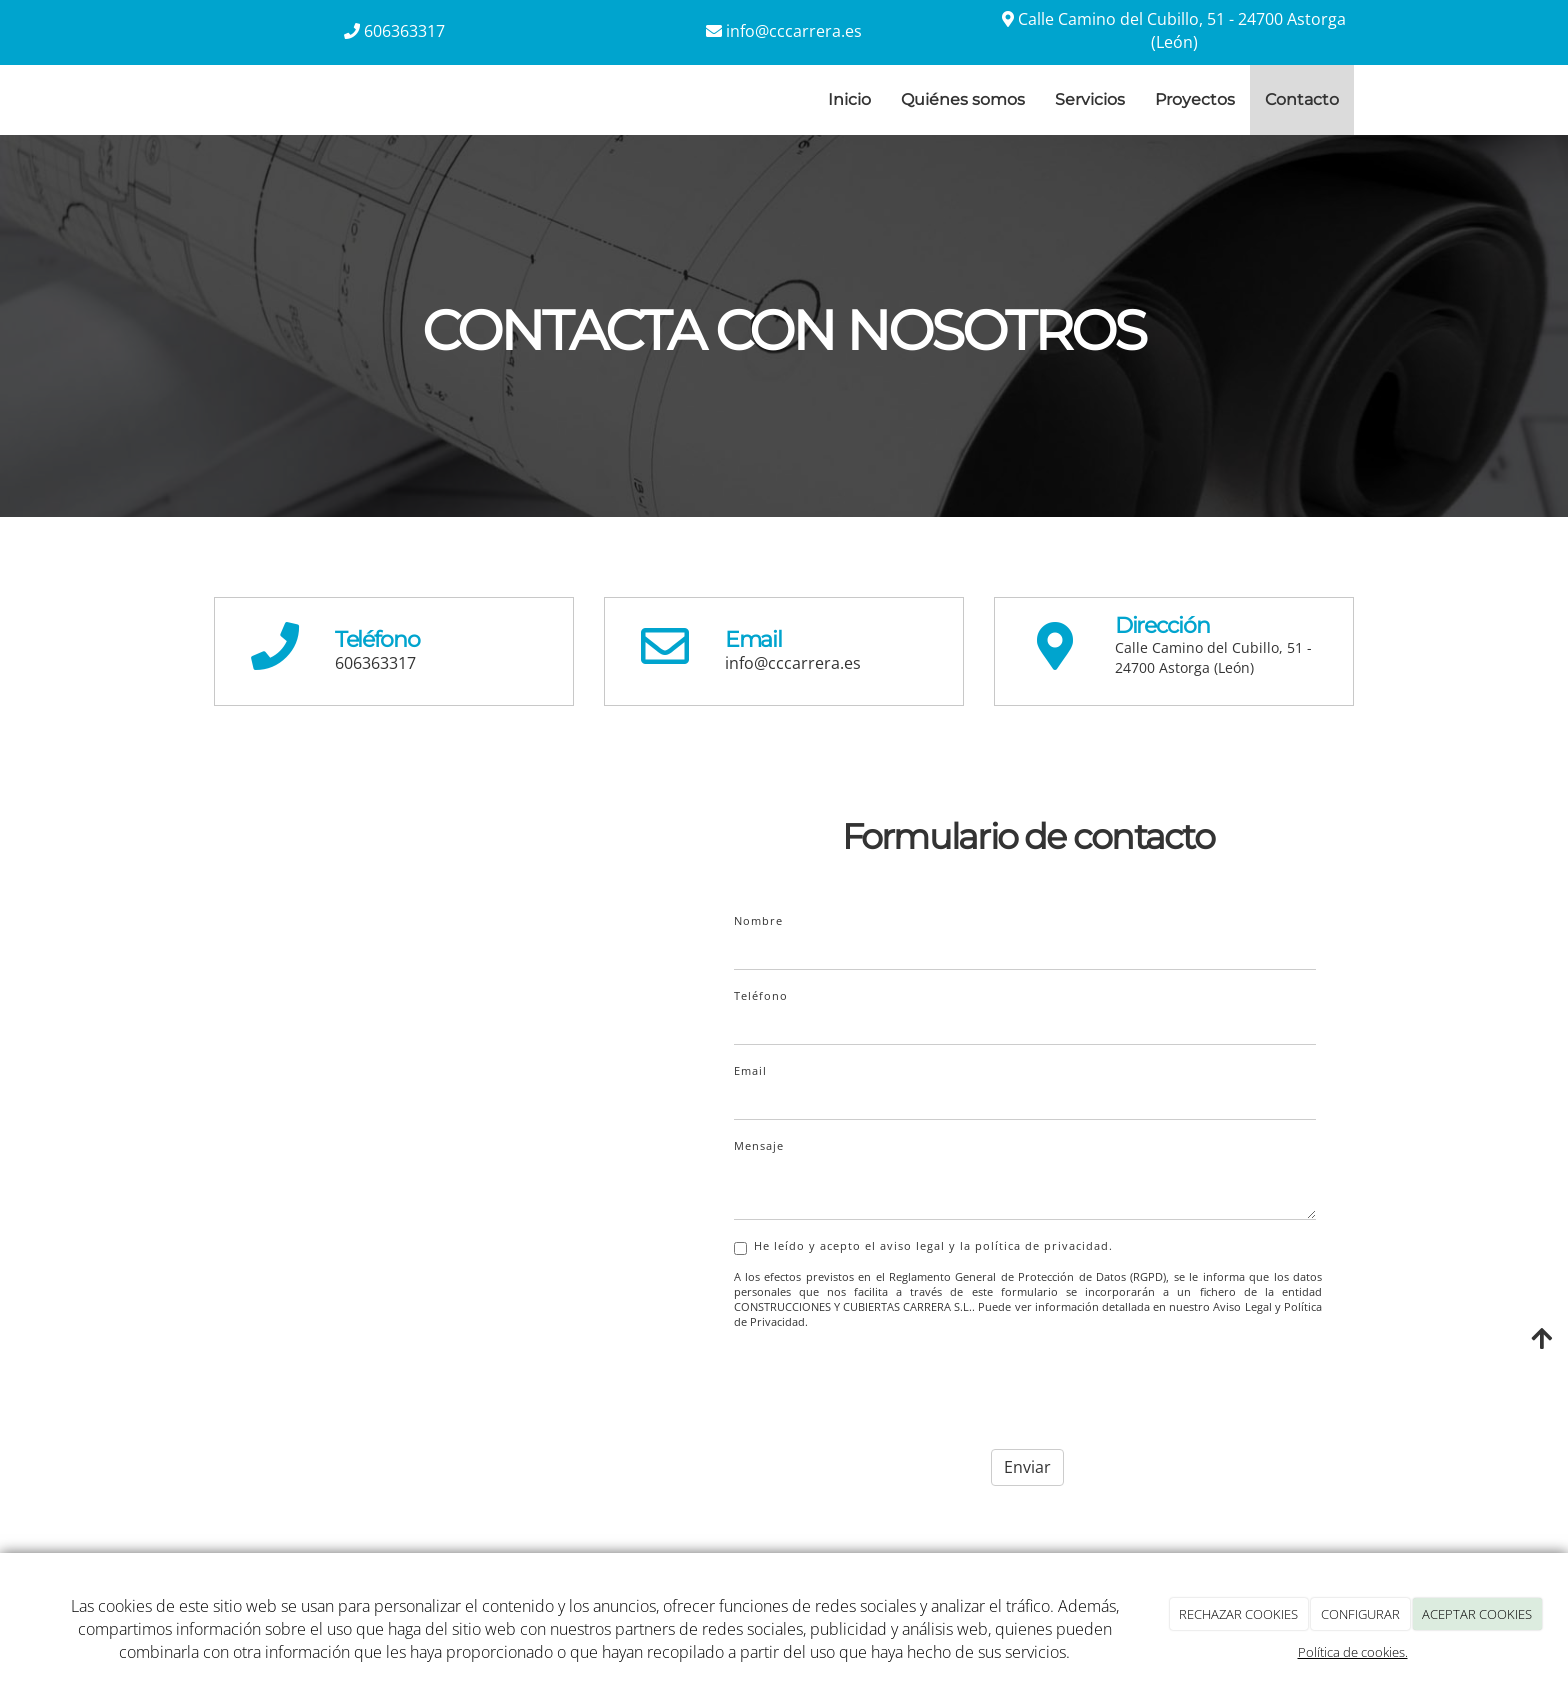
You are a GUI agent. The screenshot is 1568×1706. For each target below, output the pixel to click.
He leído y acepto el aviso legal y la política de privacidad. (923, 1246)
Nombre (758, 920)
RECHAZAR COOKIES (1238, 1614)
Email (750, 1070)
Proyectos (1195, 99)
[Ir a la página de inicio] (194, 100)
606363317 (404, 31)
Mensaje (759, 1145)
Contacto (1302, 99)
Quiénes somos (963, 99)
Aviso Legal (1242, 1307)
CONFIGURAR (1360, 1614)
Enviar (1027, 1467)
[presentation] (886, 1384)
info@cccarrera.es (794, 31)
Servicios (1090, 99)
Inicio (849, 99)
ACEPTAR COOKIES (1477, 1614)
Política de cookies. (1353, 1652)
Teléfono (761, 995)
